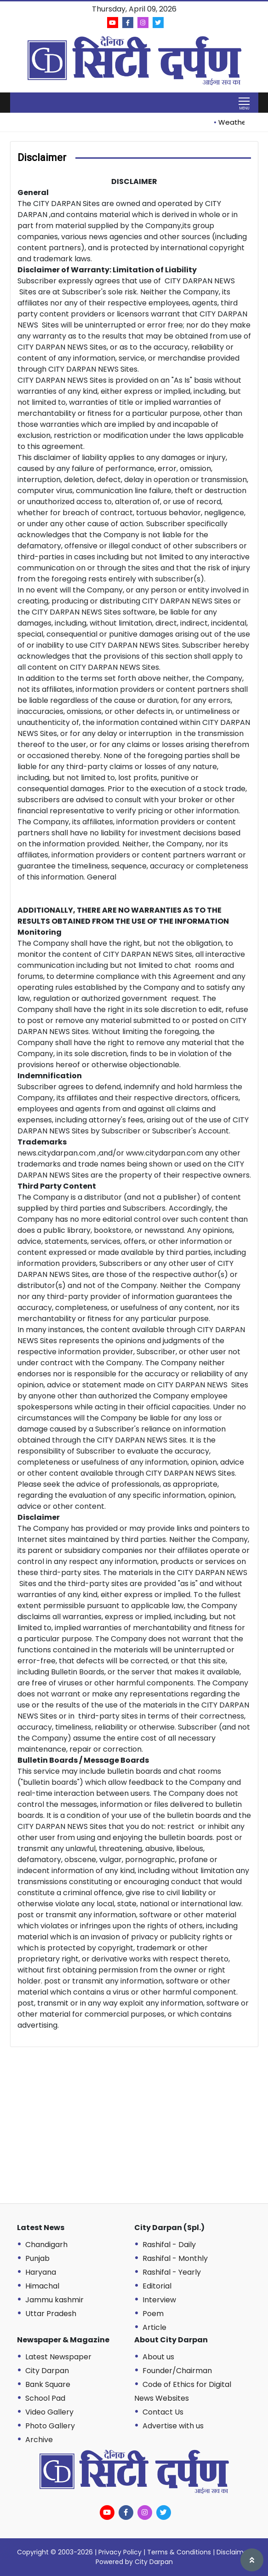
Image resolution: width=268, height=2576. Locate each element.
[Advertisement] (141, 2129)
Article (154, 2327)
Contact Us (163, 2412)
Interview (159, 2299)
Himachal (42, 2286)
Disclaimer (233, 2552)
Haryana (40, 2272)
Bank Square (47, 2384)
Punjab (37, 2258)
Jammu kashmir (54, 2299)
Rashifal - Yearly (172, 2272)
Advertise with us (173, 2426)
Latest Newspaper (58, 2357)
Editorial (157, 2286)
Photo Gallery (50, 2426)
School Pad (45, 2398)
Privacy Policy (120, 2552)
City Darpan (47, 2370)
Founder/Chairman (177, 2370)
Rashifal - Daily (169, 2244)
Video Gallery (49, 2412)
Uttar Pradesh (50, 2313)
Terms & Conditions (179, 2552)
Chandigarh (46, 2244)
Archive (39, 2439)
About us (158, 2357)
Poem (153, 2313)
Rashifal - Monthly (175, 2258)
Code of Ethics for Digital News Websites (182, 2391)
